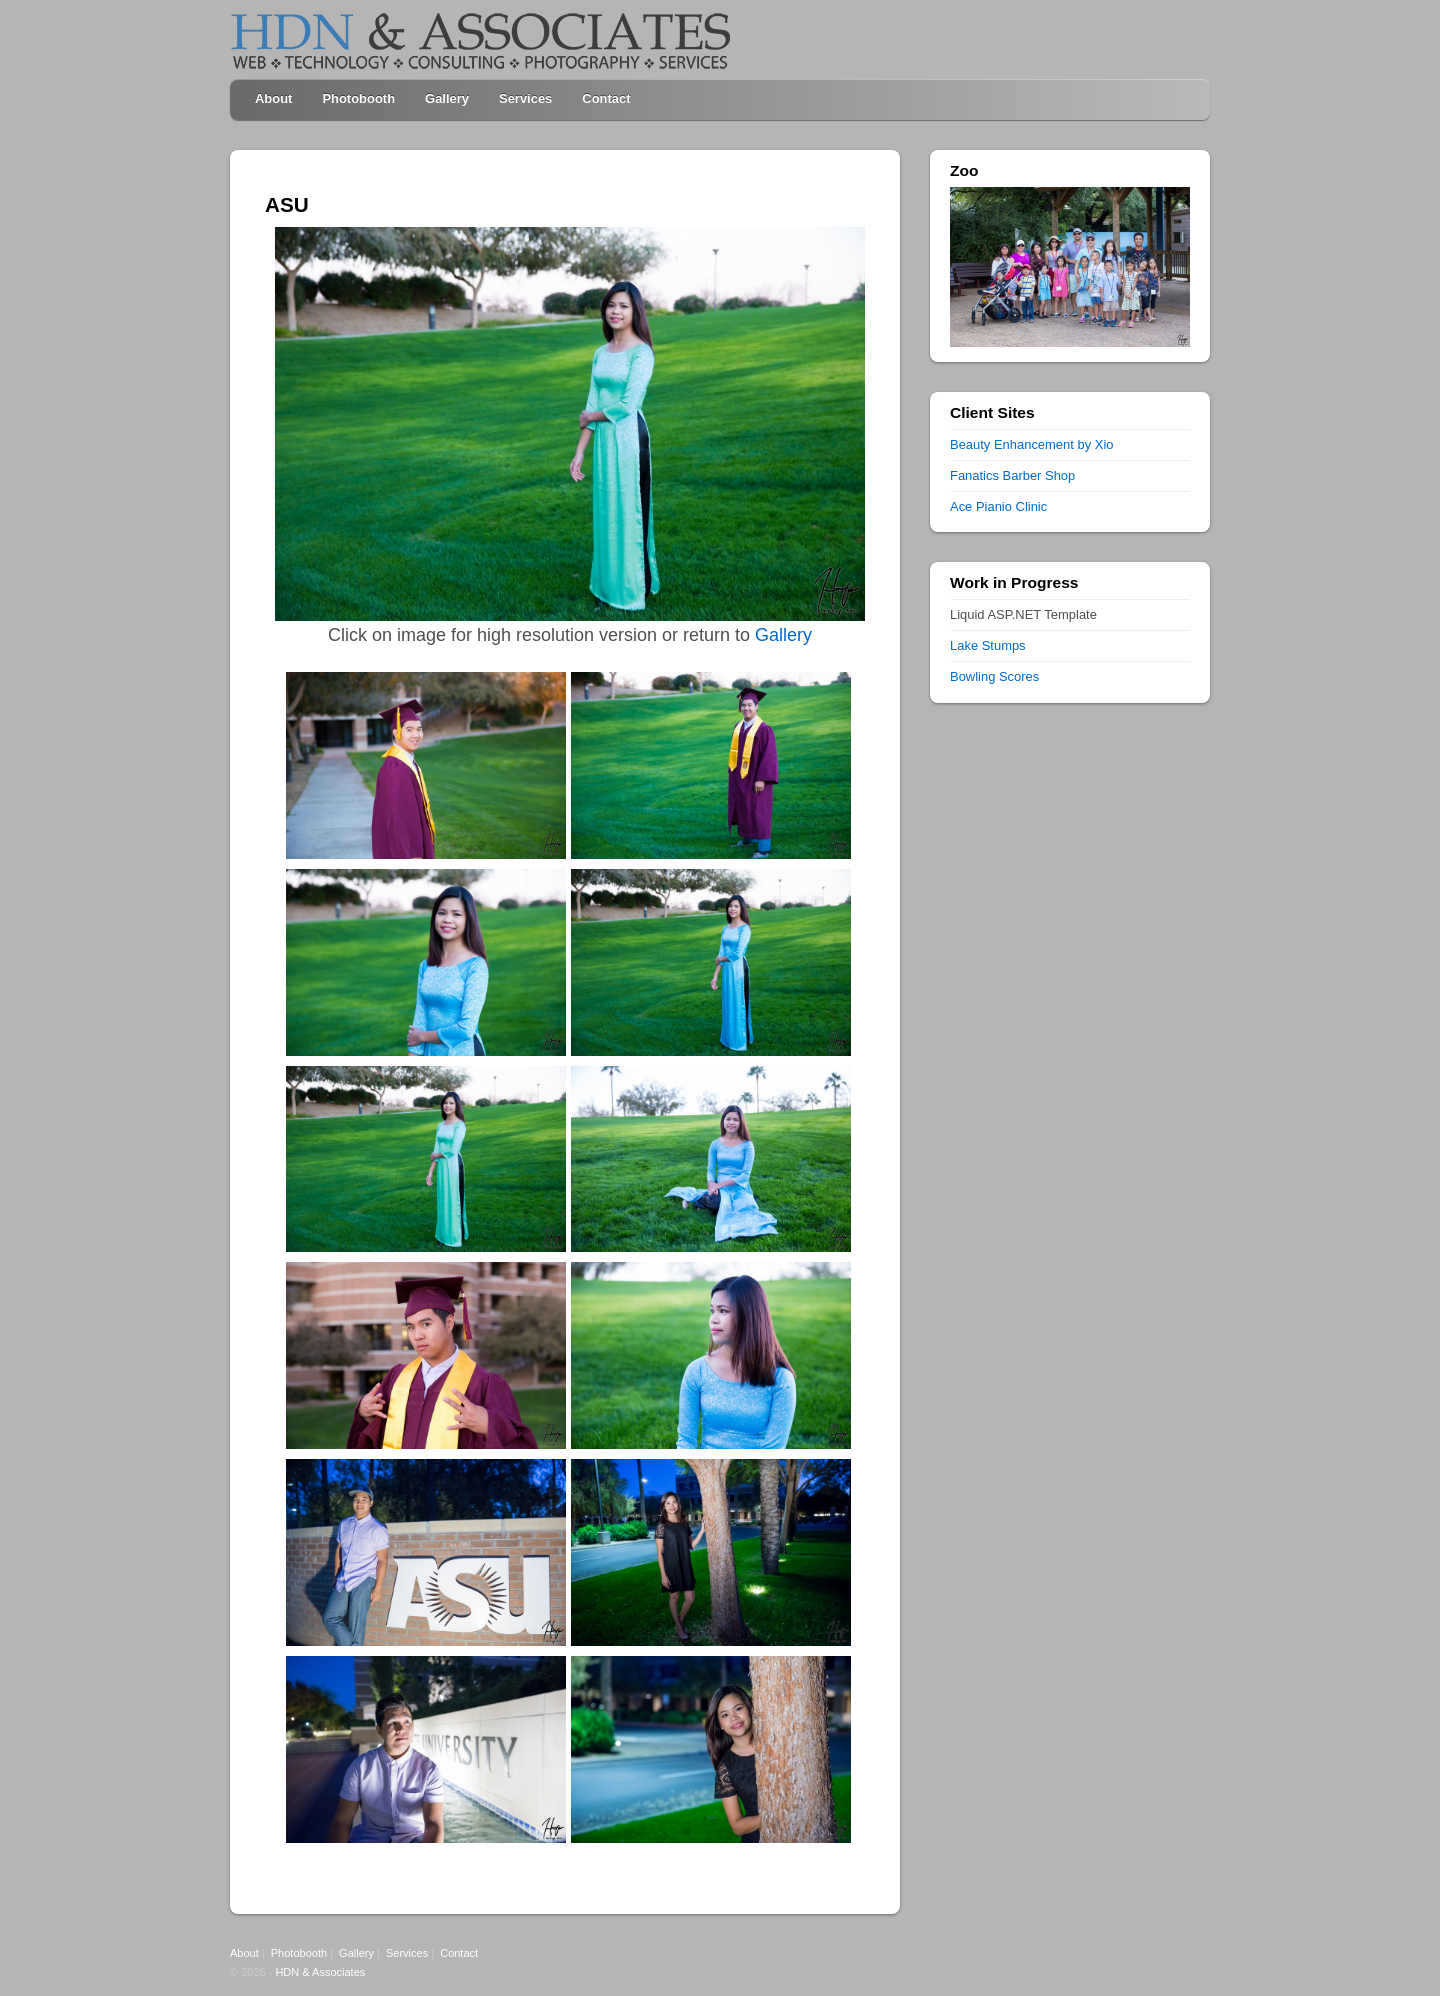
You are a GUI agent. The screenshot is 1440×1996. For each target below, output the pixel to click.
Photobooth (358, 98)
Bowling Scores (994, 676)
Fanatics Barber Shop (1012, 475)
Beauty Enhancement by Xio (1031, 444)
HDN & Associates (320, 1972)
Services (525, 98)
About (273, 98)
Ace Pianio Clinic (998, 506)
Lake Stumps (988, 645)
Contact (606, 98)
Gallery (447, 98)
